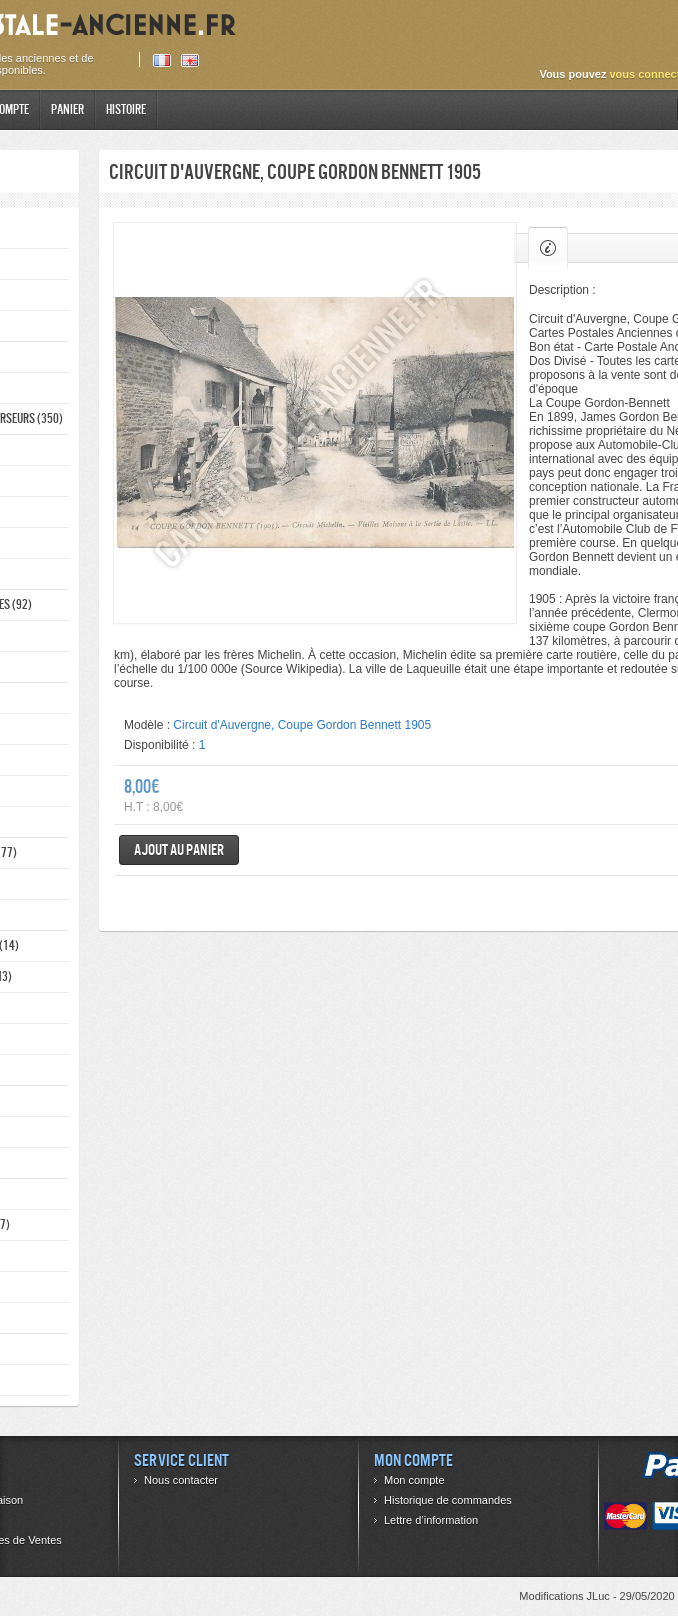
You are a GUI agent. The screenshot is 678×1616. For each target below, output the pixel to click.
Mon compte (414, 1480)
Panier (67, 109)
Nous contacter (181, 1480)
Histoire (126, 109)
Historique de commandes (448, 1500)
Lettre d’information (431, 1520)
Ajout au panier (179, 849)
